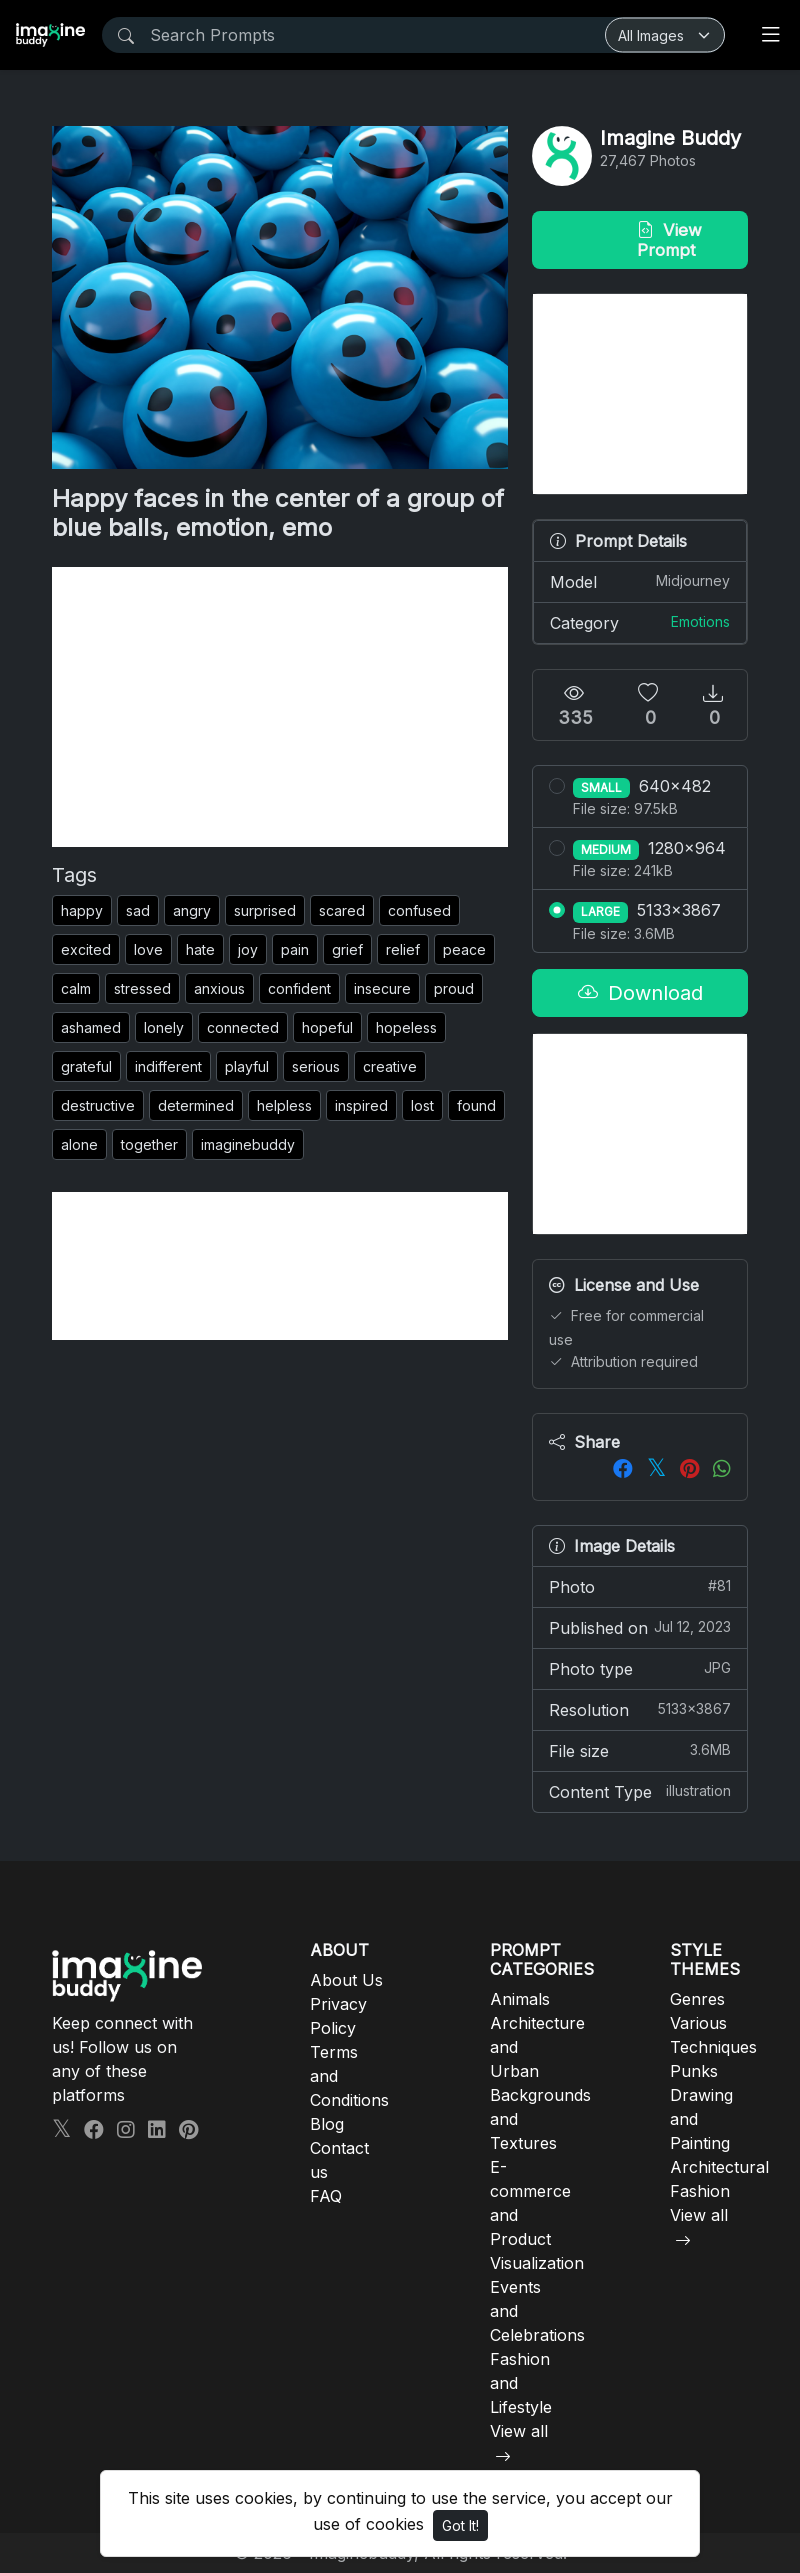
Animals (520, 1999)
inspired (361, 1105)
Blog (327, 2124)
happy (82, 910)
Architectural (719, 2167)
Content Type (640, 1791)
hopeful (327, 1027)
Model (640, 581)
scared (342, 910)
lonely (164, 1027)
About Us (346, 1980)
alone (79, 1144)
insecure (382, 988)
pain (295, 949)
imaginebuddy (248, 1144)
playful (247, 1066)
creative (390, 1066)
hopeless (406, 1027)
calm (76, 988)
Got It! (460, 2525)
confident (299, 988)
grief (347, 949)
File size (640, 1750)
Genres (697, 1999)
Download (640, 993)
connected (243, 1027)
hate (200, 949)
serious (316, 1066)
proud (454, 988)
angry (192, 910)
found (476, 1105)
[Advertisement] (280, 707)
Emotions (700, 621)
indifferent (168, 1066)
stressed (142, 988)
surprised (265, 910)
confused (419, 910)
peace (464, 949)
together (149, 1144)
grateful (86, 1066)
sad (138, 910)
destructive (98, 1105)
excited (86, 949)
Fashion (700, 2191)
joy (248, 949)
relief (403, 949)
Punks (694, 2071)
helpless (284, 1105)
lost (422, 1105)
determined (196, 1105)
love (148, 949)
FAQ (326, 2196)
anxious (219, 988)
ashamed (91, 1027)
